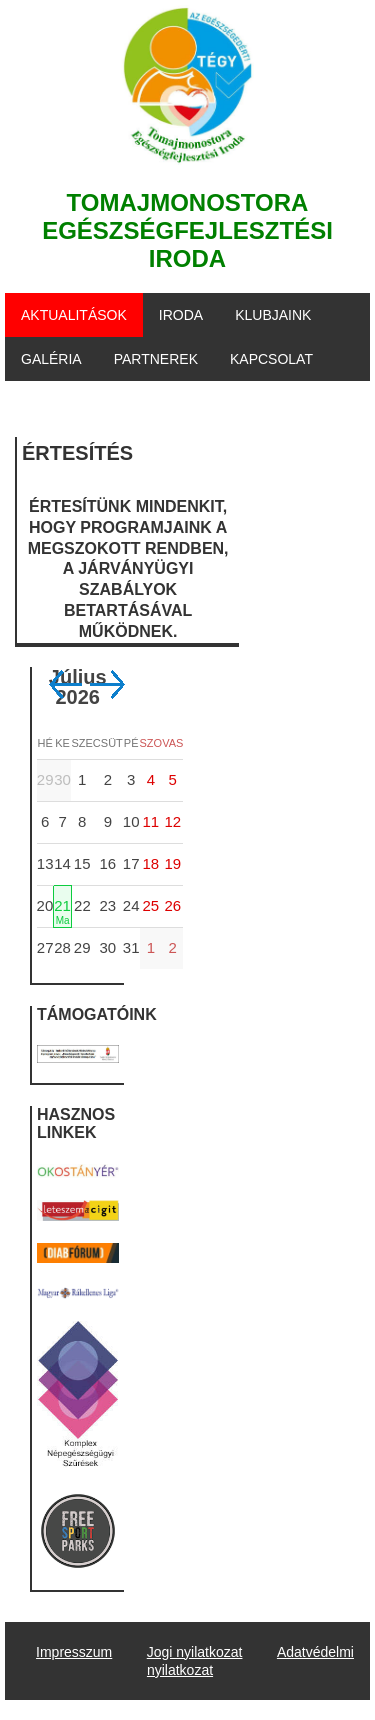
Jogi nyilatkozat (195, 1652)
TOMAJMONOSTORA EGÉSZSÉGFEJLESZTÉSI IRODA (187, 230)
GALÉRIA (51, 359)
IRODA (181, 315)
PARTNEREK (156, 359)
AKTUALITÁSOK (74, 315)
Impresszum (74, 1652)
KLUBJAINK (273, 315)
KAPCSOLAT (271, 359)
